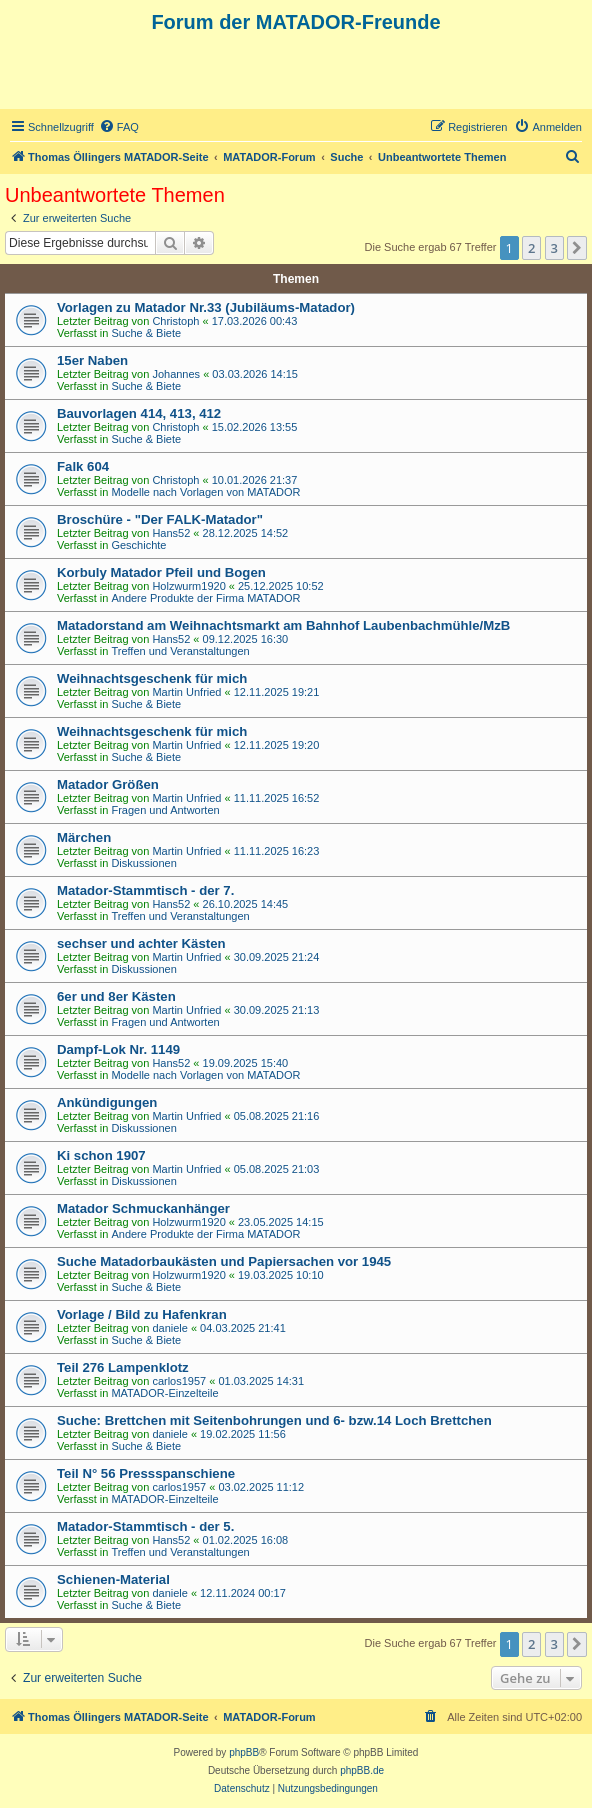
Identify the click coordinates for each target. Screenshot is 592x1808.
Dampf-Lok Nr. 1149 (118, 1049)
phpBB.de (362, 1770)
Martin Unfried (186, 692)
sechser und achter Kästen (141, 943)
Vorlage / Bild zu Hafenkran (142, 1314)
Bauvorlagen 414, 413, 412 (139, 413)
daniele (169, 1328)
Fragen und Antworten (165, 810)
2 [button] (531, 248)
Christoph (175, 321)
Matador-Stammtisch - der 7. (145, 890)
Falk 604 (83, 466)
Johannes (176, 374)
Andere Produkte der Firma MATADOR (205, 598)
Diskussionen (143, 863)
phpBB (244, 1752)
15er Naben (92, 360)
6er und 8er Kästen (116, 996)
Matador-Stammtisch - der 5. (145, 1526)
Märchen (84, 837)
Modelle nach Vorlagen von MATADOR (205, 492)
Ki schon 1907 (101, 1155)
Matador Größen (108, 784)
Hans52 (171, 533)
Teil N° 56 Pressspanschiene (146, 1473)
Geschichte (138, 545)
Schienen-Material (113, 1579)
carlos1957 (179, 1381)
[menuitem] (119, 127)
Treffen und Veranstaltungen (180, 651)
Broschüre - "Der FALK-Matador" (160, 519)
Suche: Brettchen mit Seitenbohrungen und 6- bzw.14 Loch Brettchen (274, 1420)
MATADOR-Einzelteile (164, 1393)
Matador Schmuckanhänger (143, 1208)
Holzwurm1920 (188, 586)
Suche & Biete (146, 333)
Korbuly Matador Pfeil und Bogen (161, 572)
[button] (577, 248)
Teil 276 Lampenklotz (123, 1367)
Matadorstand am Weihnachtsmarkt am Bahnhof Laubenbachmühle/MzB (283, 625)
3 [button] (554, 248)
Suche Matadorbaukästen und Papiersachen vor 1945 (224, 1261)
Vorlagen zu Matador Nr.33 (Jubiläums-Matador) (206, 307)
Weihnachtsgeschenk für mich (152, 678)
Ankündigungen (107, 1102)
